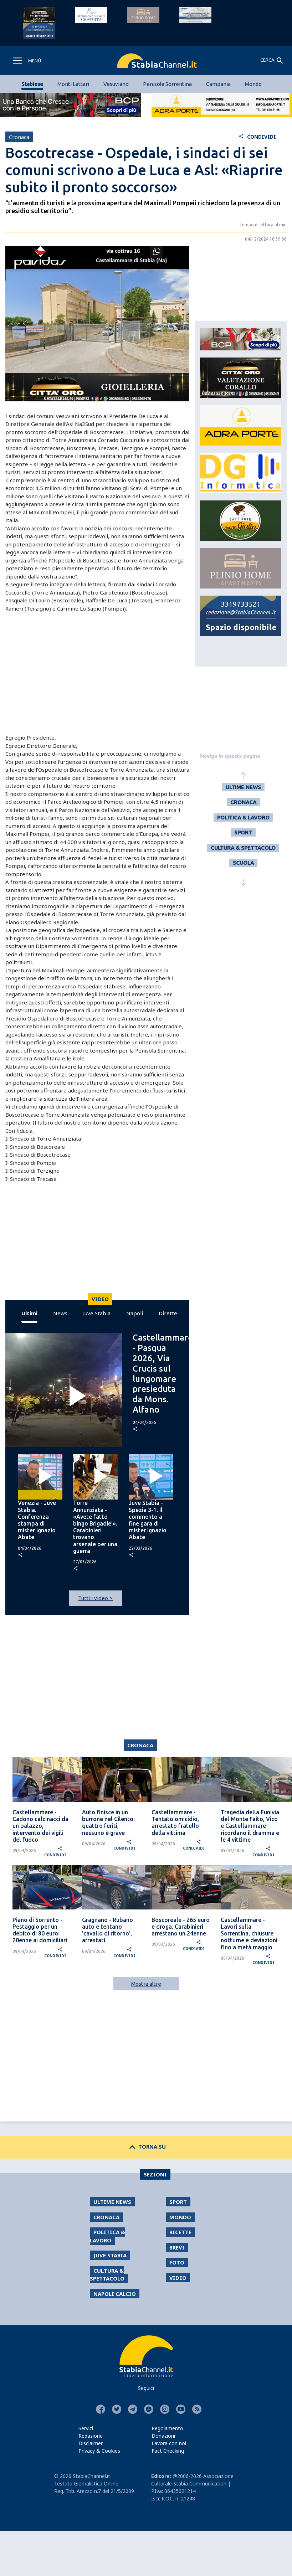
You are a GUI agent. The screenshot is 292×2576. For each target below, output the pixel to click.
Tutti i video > (95, 1597)
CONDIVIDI (257, 136)
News (60, 1313)
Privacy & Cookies (99, 2450)
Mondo (253, 84)
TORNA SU (146, 2146)
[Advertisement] (93, 673)
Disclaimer (90, 2443)
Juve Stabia (97, 1313)
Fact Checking (168, 2450)
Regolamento (167, 2428)
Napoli (134, 1313)
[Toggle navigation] (26, 60)
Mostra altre (146, 1984)
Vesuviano (116, 84)
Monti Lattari (73, 84)
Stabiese (32, 84)
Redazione (90, 2435)
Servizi (85, 2428)
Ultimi (29, 1313)
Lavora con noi (169, 2443)
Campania (218, 84)
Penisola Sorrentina (167, 84)
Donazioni (163, 2435)
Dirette (168, 1313)
